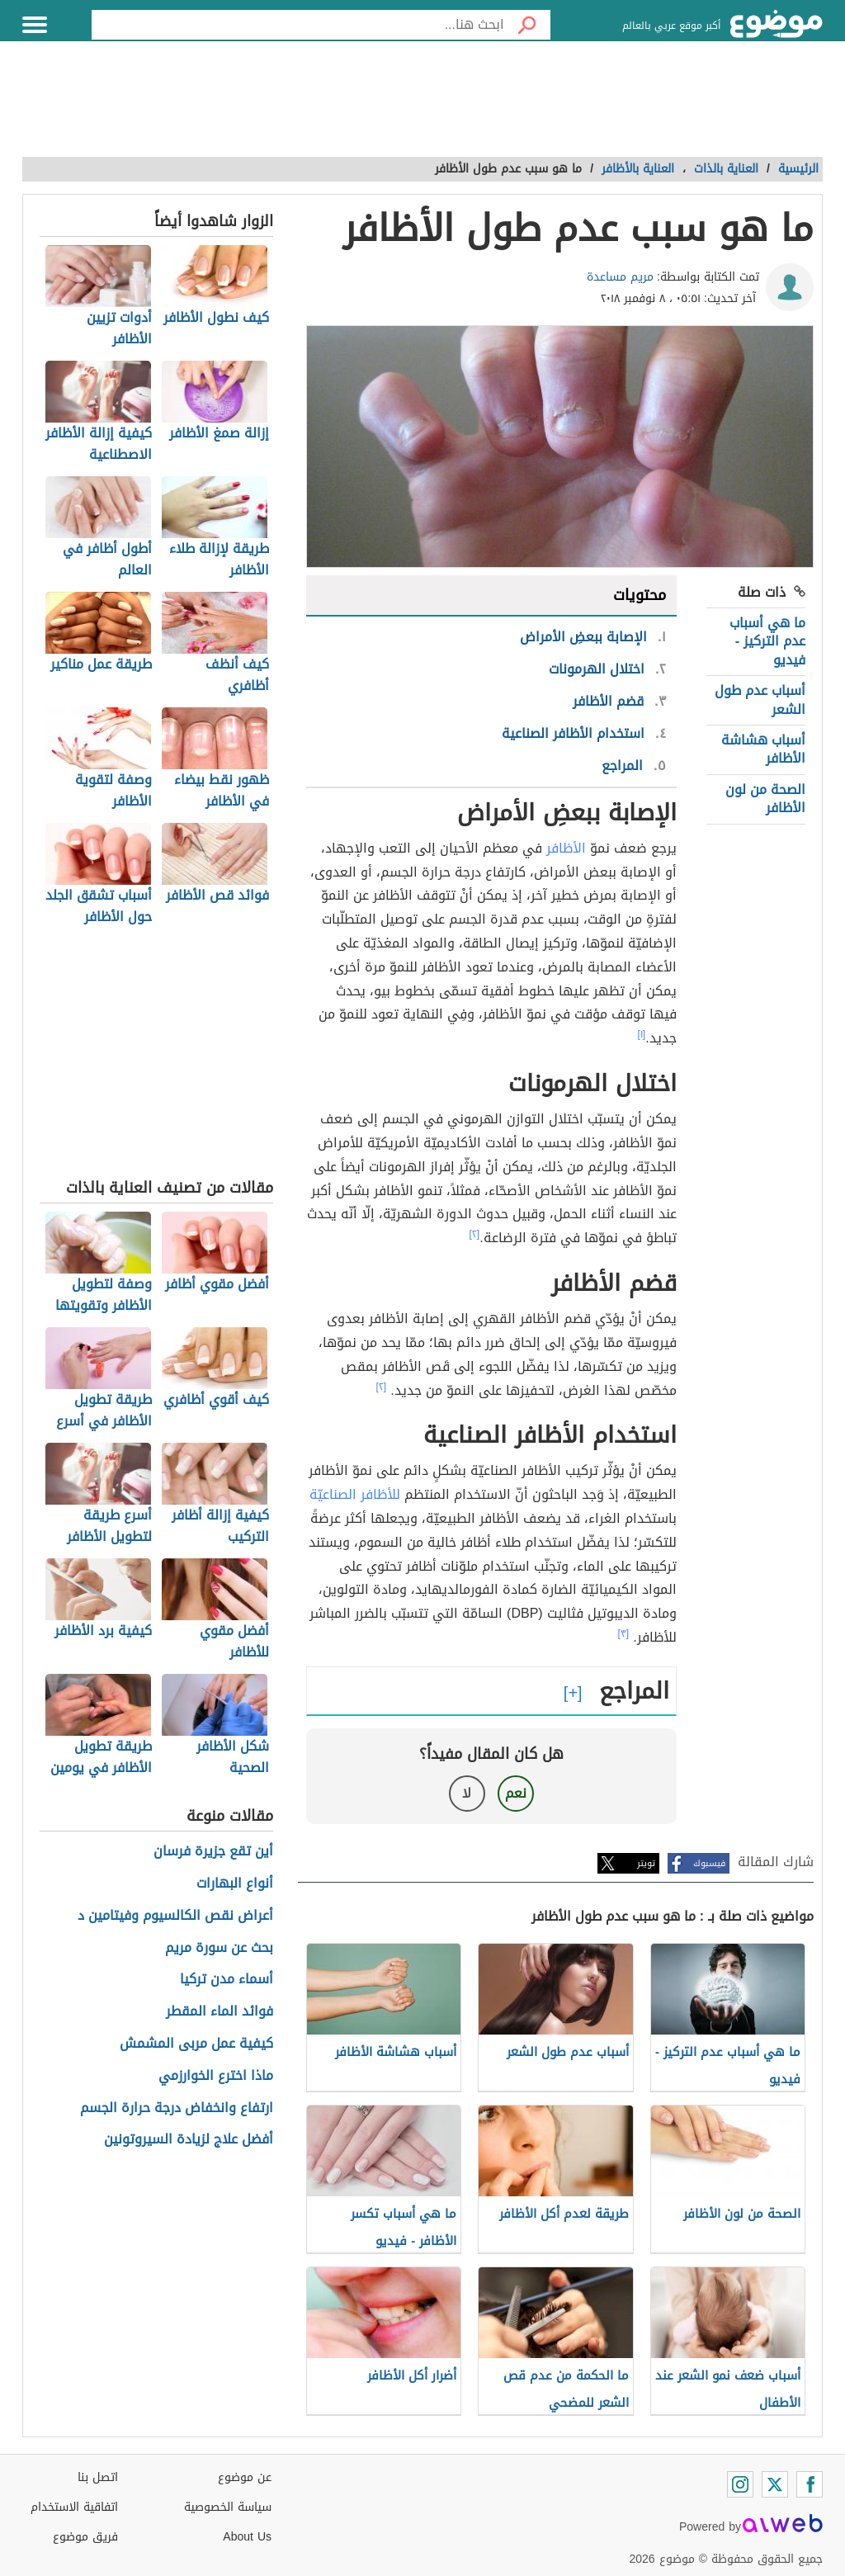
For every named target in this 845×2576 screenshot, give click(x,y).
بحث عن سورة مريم (219, 1948)
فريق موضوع (85, 2537)
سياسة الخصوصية (227, 2507)
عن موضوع (244, 2477)
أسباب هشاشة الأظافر (763, 749)
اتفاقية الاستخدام (74, 2507)
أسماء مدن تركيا (226, 1980)
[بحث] (527, 25)
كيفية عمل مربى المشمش (196, 2044)
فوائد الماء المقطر (219, 2012)
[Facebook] (809, 2484)
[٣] (624, 1633)
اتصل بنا (98, 2477)
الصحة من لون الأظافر (765, 798)
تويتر (646, 1863)
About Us (247, 2537)
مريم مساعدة (620, 277)
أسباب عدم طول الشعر (760, 699)
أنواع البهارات (234, 1884)
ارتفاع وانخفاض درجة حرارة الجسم (176, 2108)
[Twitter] (775, 2484)
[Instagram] (740, 2484)
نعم (515, 1793)
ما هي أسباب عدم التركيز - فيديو (767, 641)
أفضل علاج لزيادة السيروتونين (188, 2140)
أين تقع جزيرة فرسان (213, 1852)
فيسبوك (709, 1863)
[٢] (475, 1234)
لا (466, 1793)
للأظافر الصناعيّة (354, 1494)
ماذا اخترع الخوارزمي (215, 2076)
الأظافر (566, 848)
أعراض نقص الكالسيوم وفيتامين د (175, 1916)
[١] (642, 1034)
